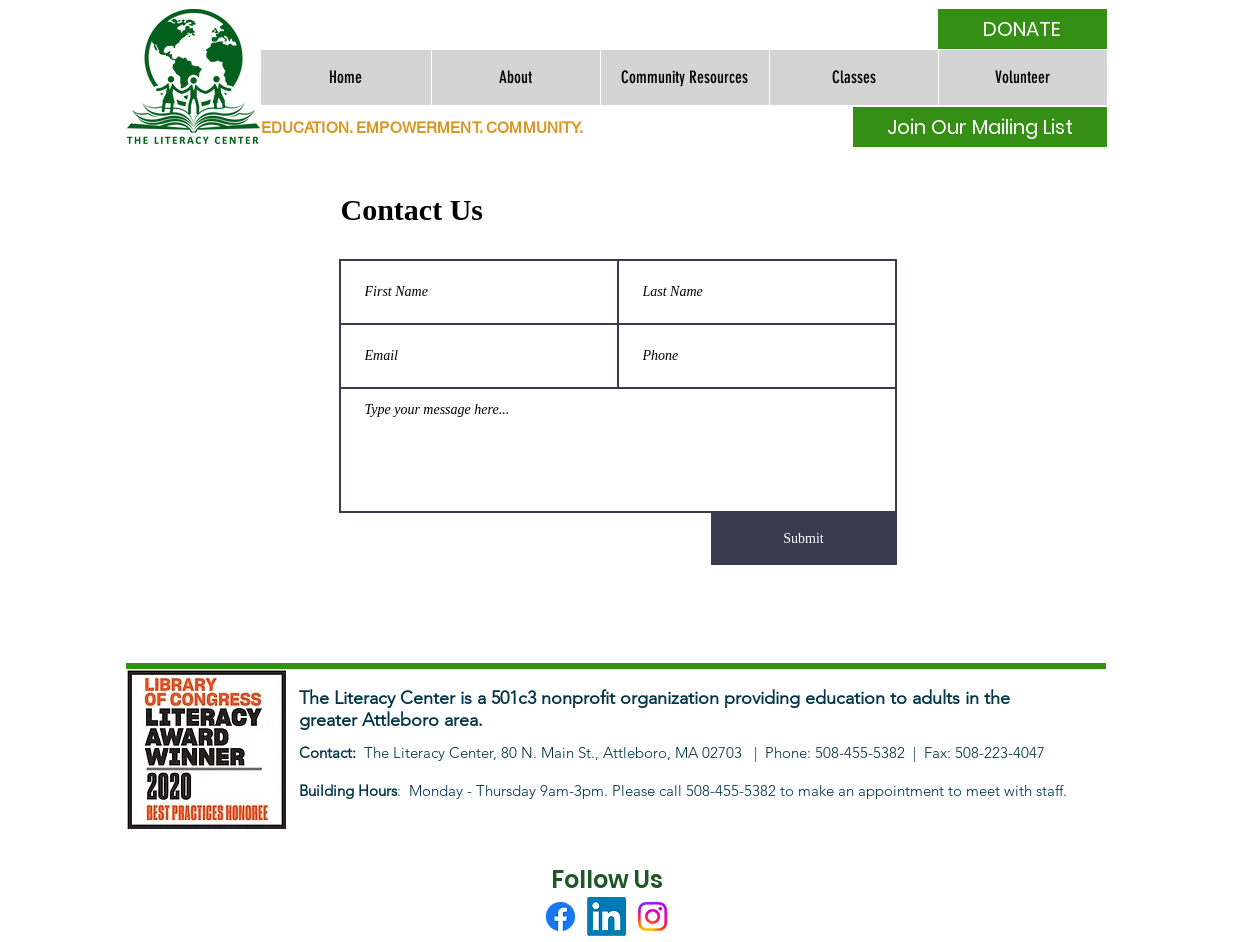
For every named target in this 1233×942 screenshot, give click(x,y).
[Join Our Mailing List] (980, 127)
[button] (515, 77)
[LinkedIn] (606, 916)
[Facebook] (560, 916)
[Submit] (804, 539)
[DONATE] (1022, 29)
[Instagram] (652, 916)
